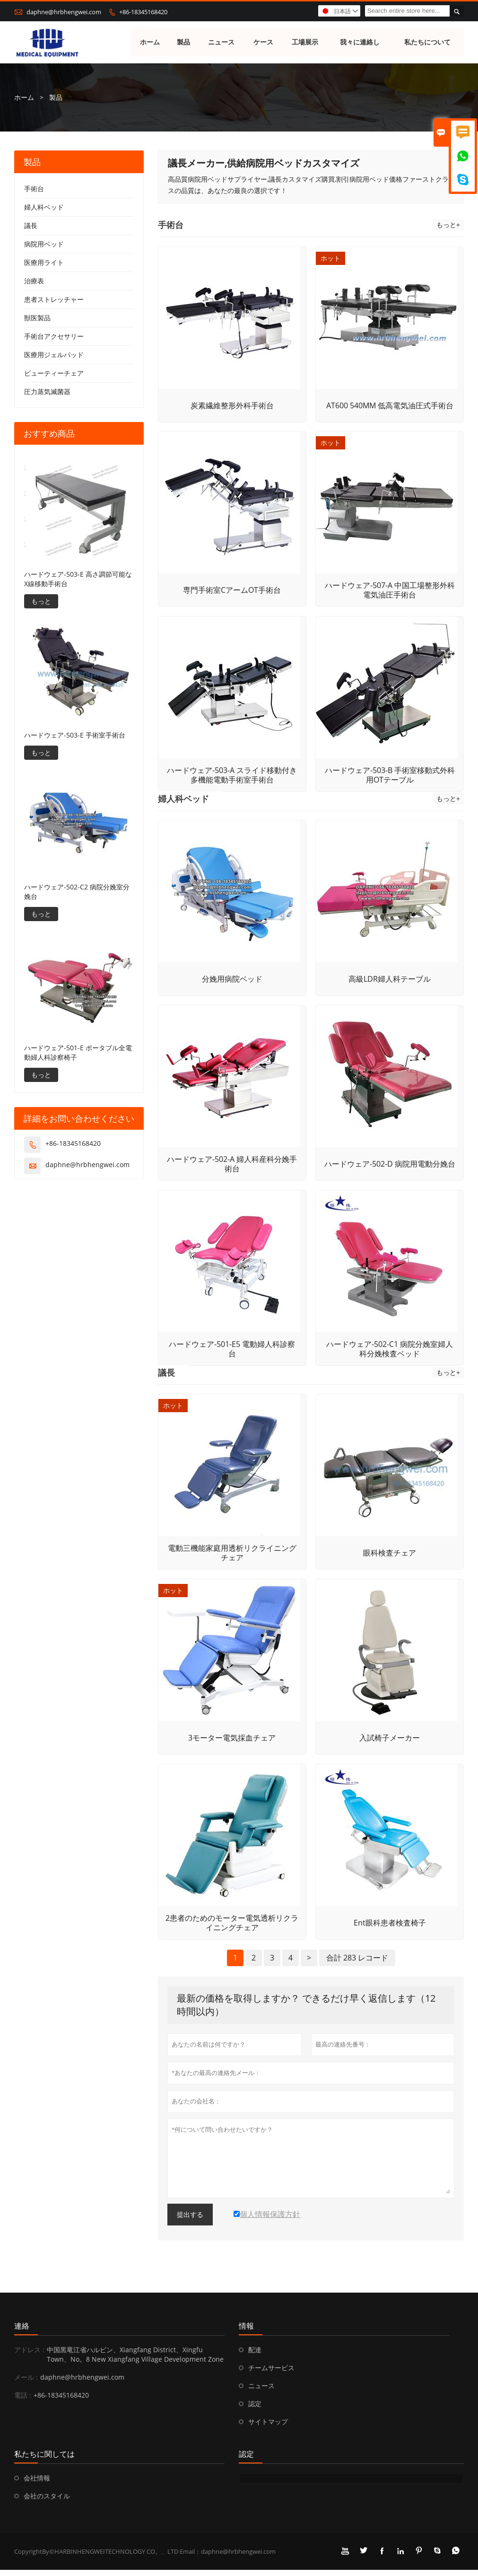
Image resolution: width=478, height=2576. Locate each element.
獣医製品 (37, 318)
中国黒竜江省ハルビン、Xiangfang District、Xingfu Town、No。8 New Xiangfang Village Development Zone (135, 2360)
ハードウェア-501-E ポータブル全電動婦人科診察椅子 (78, 1053)
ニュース (221, 42)
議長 (30, 225)
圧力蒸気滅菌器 (47, 391)
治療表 (34, 281)
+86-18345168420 (143, 12)
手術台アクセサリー (54, 336)
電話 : (22, 2401)
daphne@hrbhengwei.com (63, 12)
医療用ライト (44, 262)
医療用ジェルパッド (54, 355)
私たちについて (428, 42)
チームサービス (271, 2373)
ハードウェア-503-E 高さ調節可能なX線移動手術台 (78, 579)
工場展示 (305, 42)
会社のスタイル (47, 2501)
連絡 (21, 2332)
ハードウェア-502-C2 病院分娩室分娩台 (77, 892)
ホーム (150, 42)
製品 (183, 42)
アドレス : (29, 2355)
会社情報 (37, 2483)
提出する (190, 2220)
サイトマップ (268, 2427)
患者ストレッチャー (54, 299)
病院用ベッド (44, 244)
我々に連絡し (360, 42)
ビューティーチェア (54, 373)
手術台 (34, 189)
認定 (254, 2409)
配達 (254, 2355)
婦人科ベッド (44, 207)
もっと (41, 601)
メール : (26, 2383)
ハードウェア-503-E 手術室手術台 (74, 735)
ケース (263, 42)
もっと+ (448, 224)
